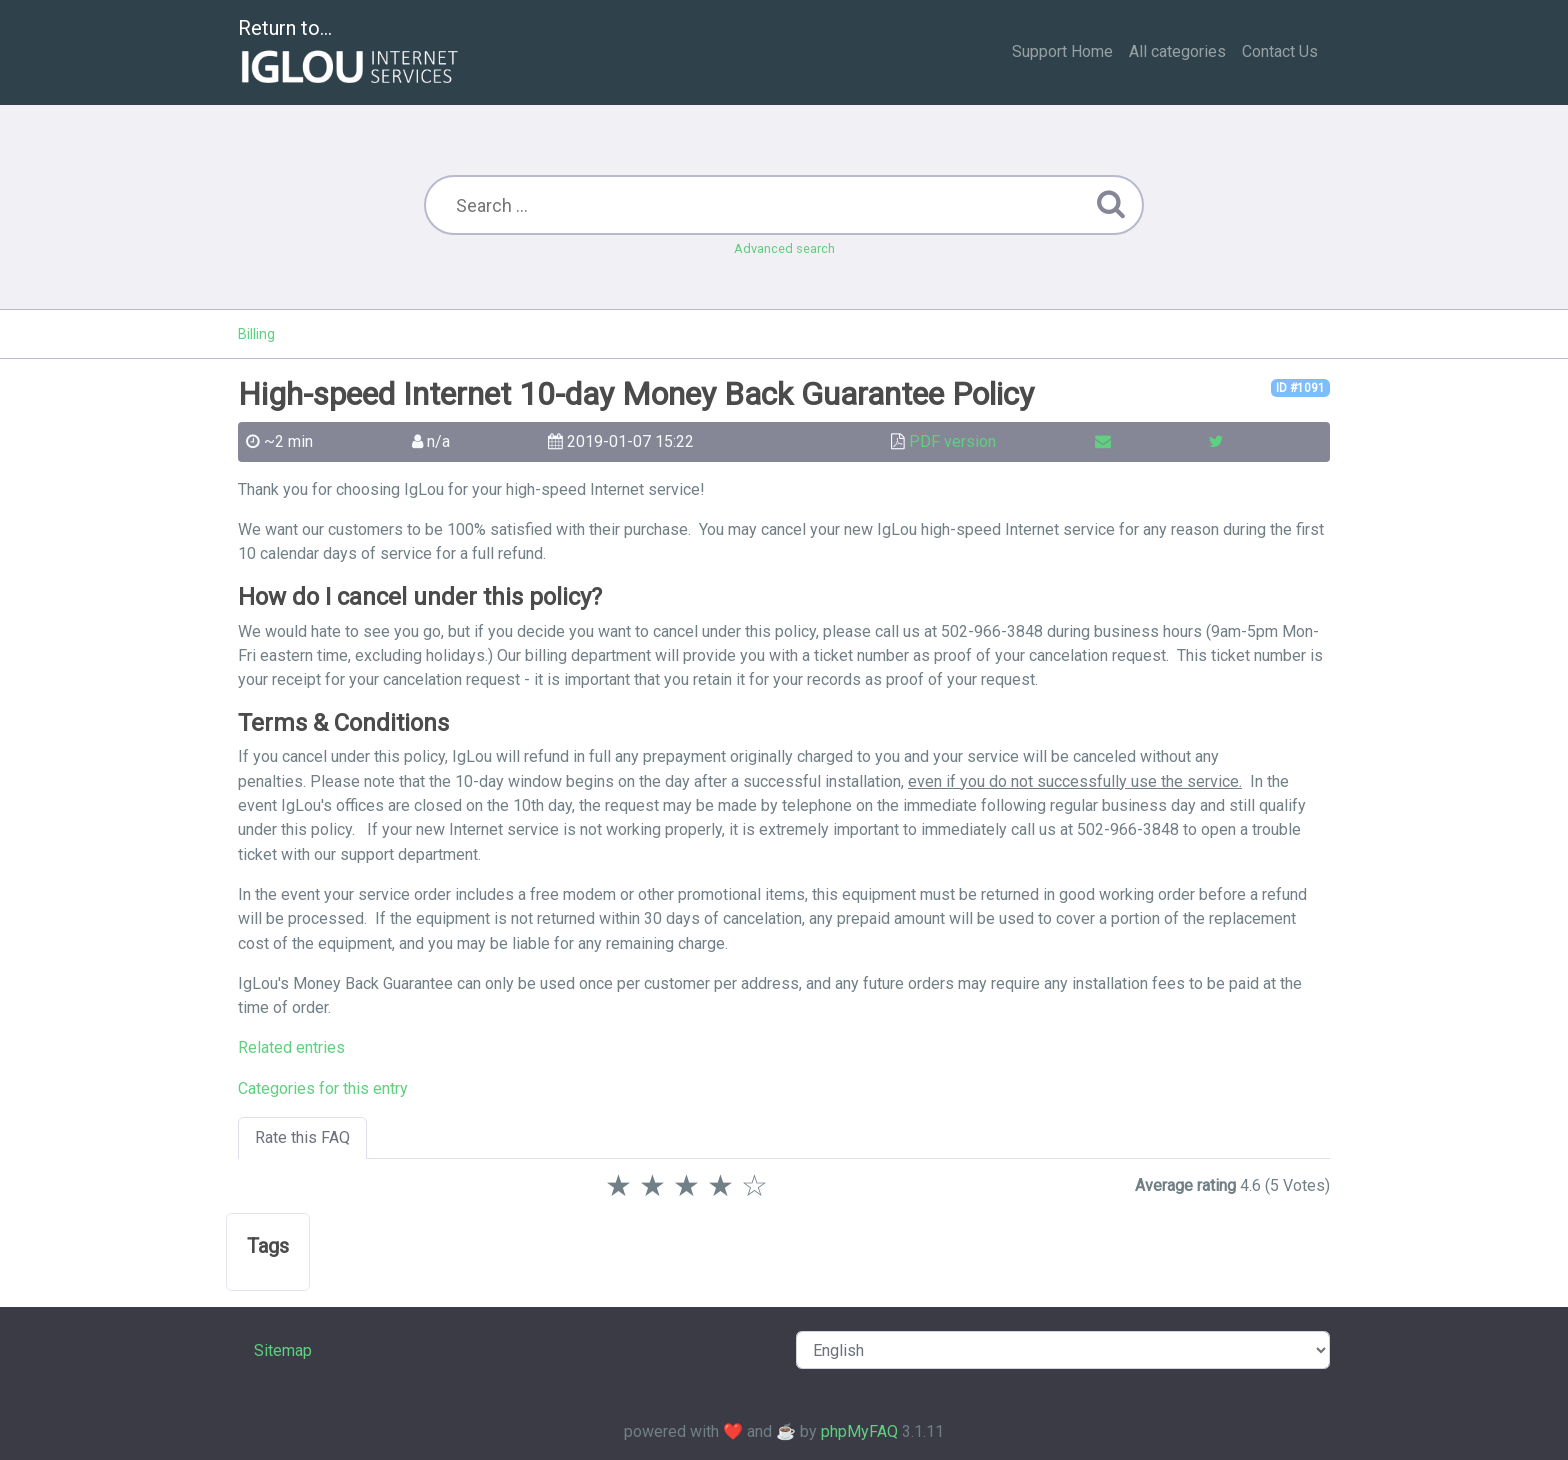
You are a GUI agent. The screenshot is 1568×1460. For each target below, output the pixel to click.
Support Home (1062, 51)
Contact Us (1280, 51)
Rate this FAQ (302, 1137)
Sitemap (283, 1350)
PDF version (952, 441)
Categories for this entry (323, 1088)
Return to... (350, 53)
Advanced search (784, 248)
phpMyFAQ (859, 1431)
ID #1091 (1300, 388)
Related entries (291, 1047)
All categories (1177, 51)
